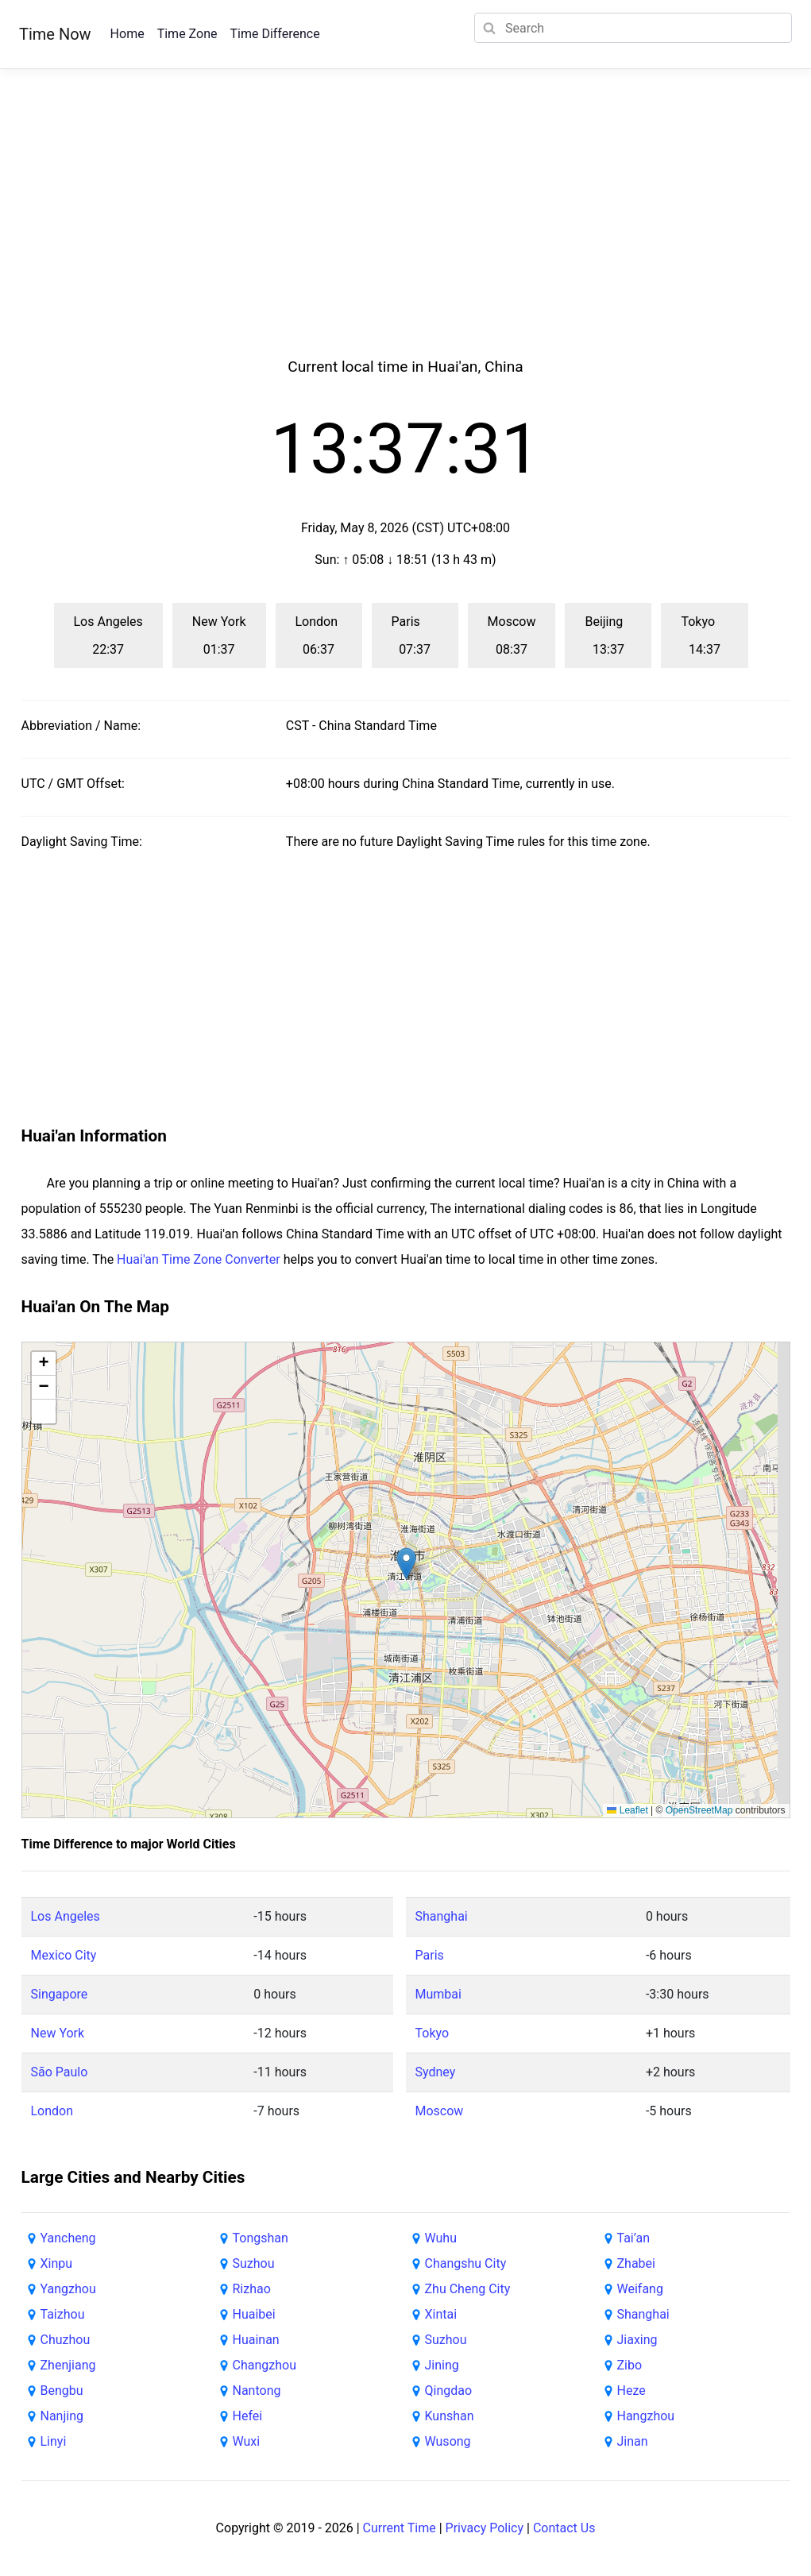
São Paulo (59, 2072)
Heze (631, 2390)
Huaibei (254, 2314)
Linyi (54, 2441)
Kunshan (449, 2415)
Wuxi (247, 2441)
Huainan (256, 2339)
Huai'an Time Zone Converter (198, 1259)
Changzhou (264, 2365)
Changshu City (466, 2263)
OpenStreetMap (699, 1810)
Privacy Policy (485, 2527)
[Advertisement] (406, 232)
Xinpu (57, 2263)
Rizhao (252, 2288)
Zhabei (636, 2263)
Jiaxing (637, 2339)
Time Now (55, 34)
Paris (429, 1955)
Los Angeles (65, 1916)
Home (127, 33)
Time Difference (274, 33)
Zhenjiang (68, 2365)
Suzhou (254, 2263)
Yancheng (68, 2238)
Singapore (59, 1994)
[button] (406, 1563)
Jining (442, 2365)
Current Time (399, 2527)
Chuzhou (66, 2339)
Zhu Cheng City (468, 2288)
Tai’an (634, 2238)
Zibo (630, 2365)
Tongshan (260, 2238)
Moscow (439, 2110)
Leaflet (627, 1810)
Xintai (441, 2314)
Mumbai (438, 1994)
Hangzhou (646, 2415)
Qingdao (449, 2390)
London (52, 2110)
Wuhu (441, 2238)
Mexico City (64, 1955)
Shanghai (441, 1916)
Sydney (435, 2072)
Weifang (640, 2288)
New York (58, 2033)
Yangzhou (68, 2288)
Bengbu (62, 2390)
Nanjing (62, 2415)
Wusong (448, 2441)
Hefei (248, 2415)
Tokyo (432, 2033)
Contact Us (564, 2527)
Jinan (632, 2441)
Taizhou (63, 2314)
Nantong (257, 2390)
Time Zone (187, 33)
